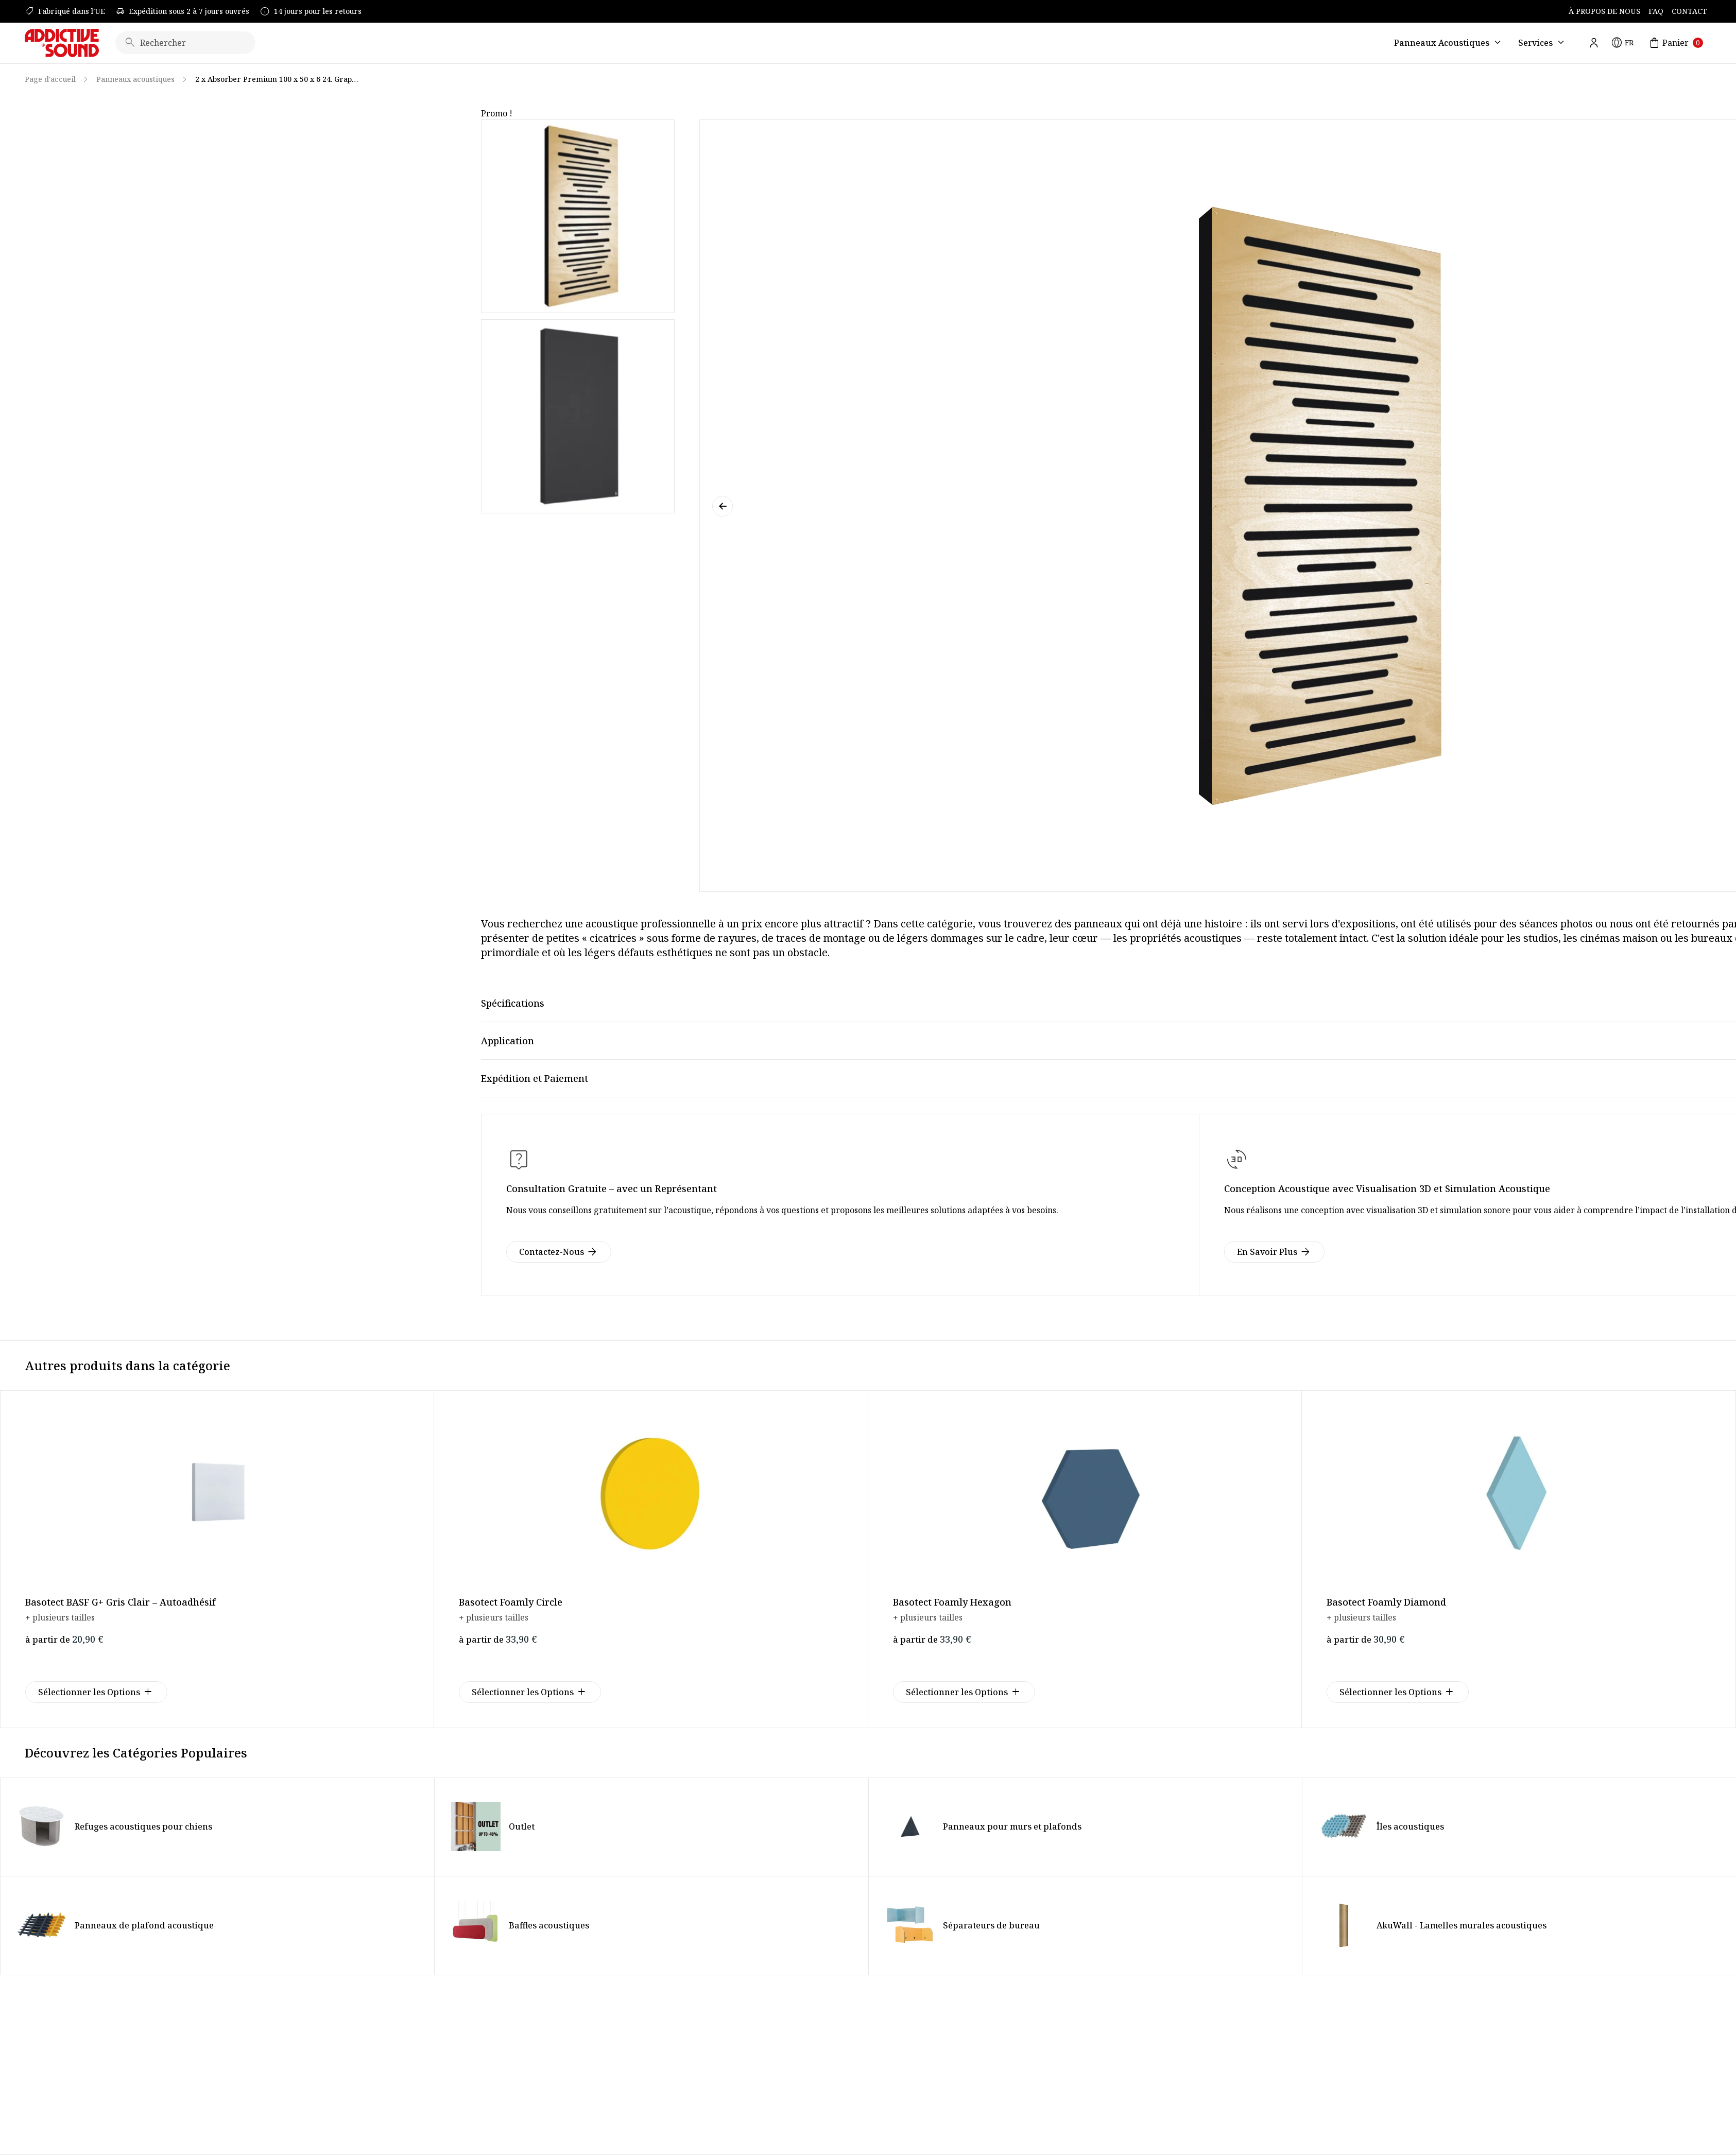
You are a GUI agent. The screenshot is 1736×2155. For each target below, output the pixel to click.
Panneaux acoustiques (135, 79)
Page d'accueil (50, 79)
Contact (1689, 11)
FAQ (1655, 11)
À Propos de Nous (1604, 11)
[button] (722, 506)
